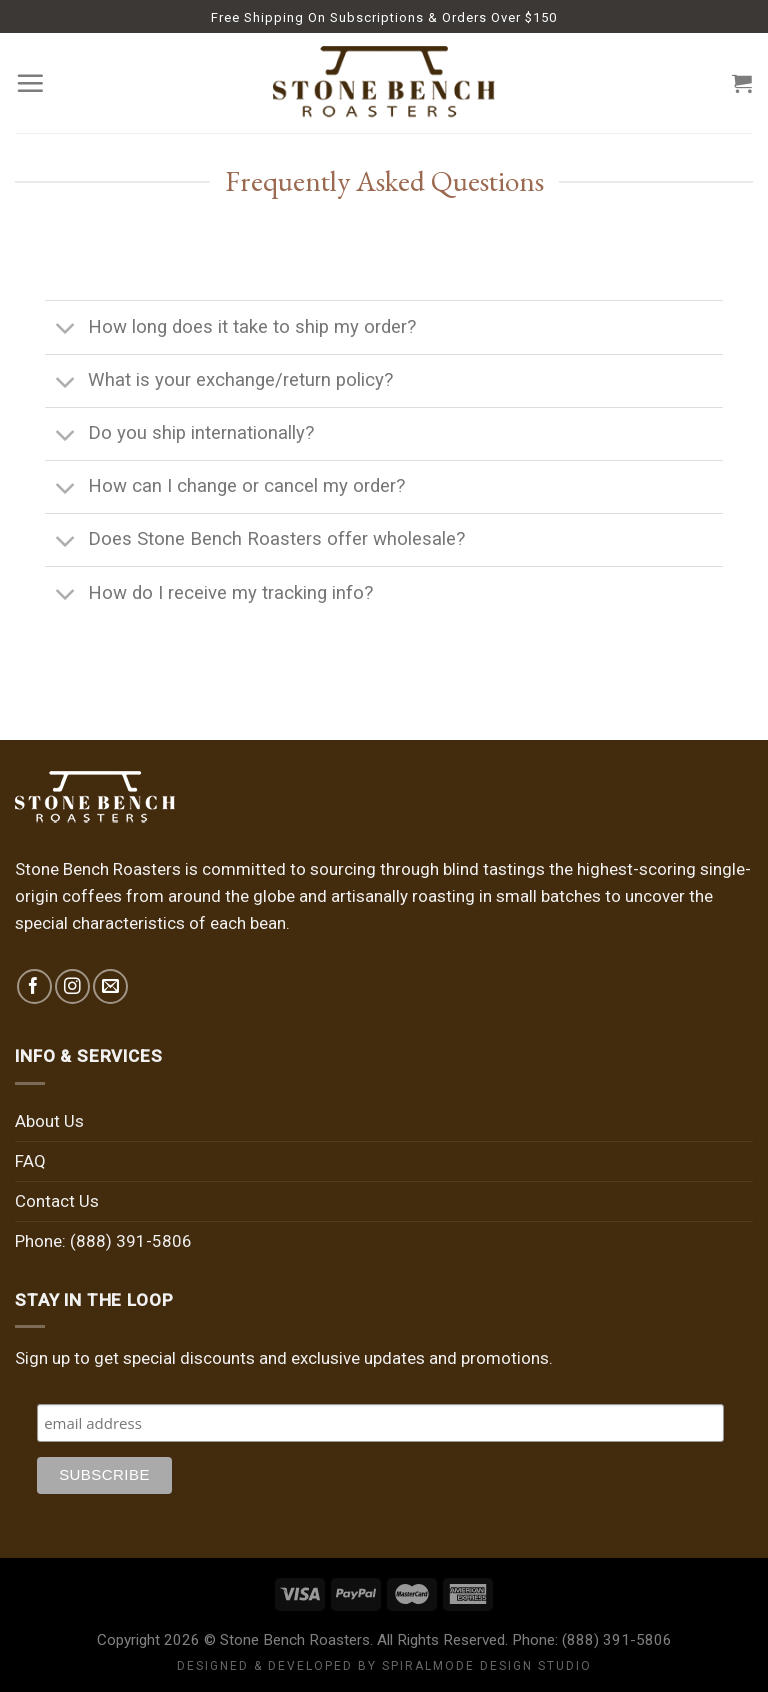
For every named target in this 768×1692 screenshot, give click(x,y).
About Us (49, 1121)
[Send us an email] (110, 986)
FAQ (30, 1161)
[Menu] (30, 83)
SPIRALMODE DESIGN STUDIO (487, 1666)
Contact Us (57, 1201)
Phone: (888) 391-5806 (103, 1241)
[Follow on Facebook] (34, 986)
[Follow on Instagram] (72, 986)
